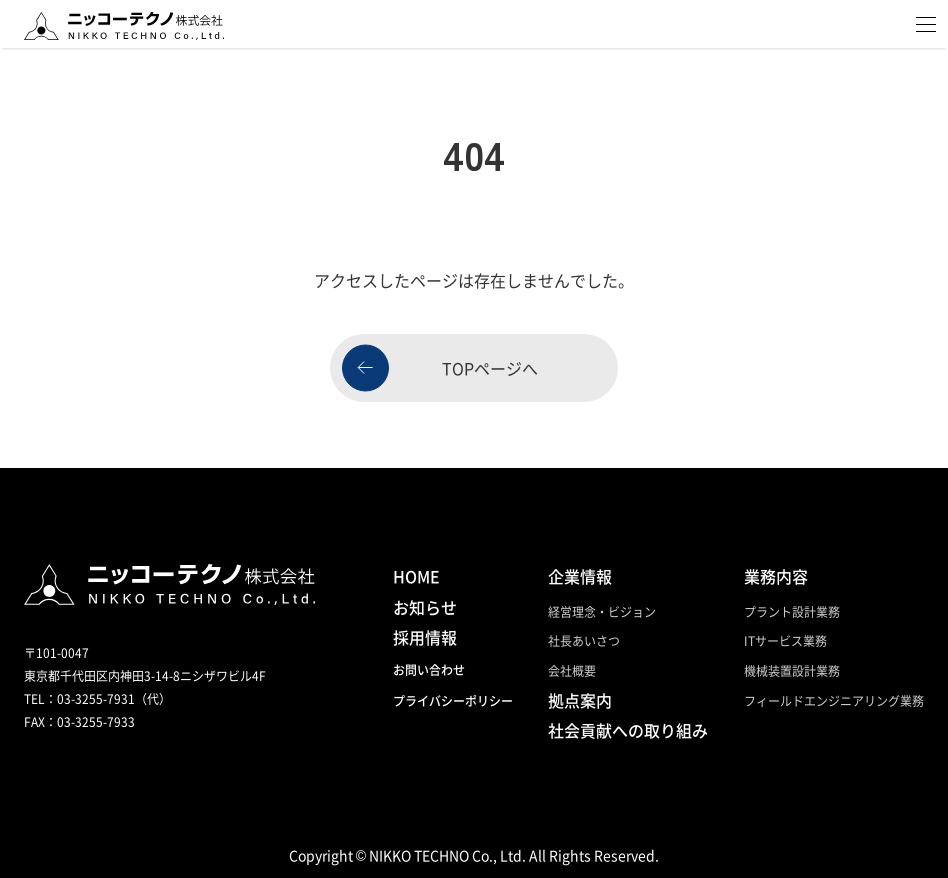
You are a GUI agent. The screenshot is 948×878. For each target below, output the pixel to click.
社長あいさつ (584, 640)
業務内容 (776, 576)
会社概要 (572, 670)
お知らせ (425, 607)
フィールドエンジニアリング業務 (834, 700)
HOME (416, 576)
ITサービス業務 (785, 640)
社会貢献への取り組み (628, 730)
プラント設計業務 (792, 611)
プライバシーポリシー (453, 700)
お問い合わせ (429, 669)
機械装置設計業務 (792, 670)
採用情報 (425, 637)
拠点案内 (580, 700)
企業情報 (580, 576)
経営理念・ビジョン (602, 611)
